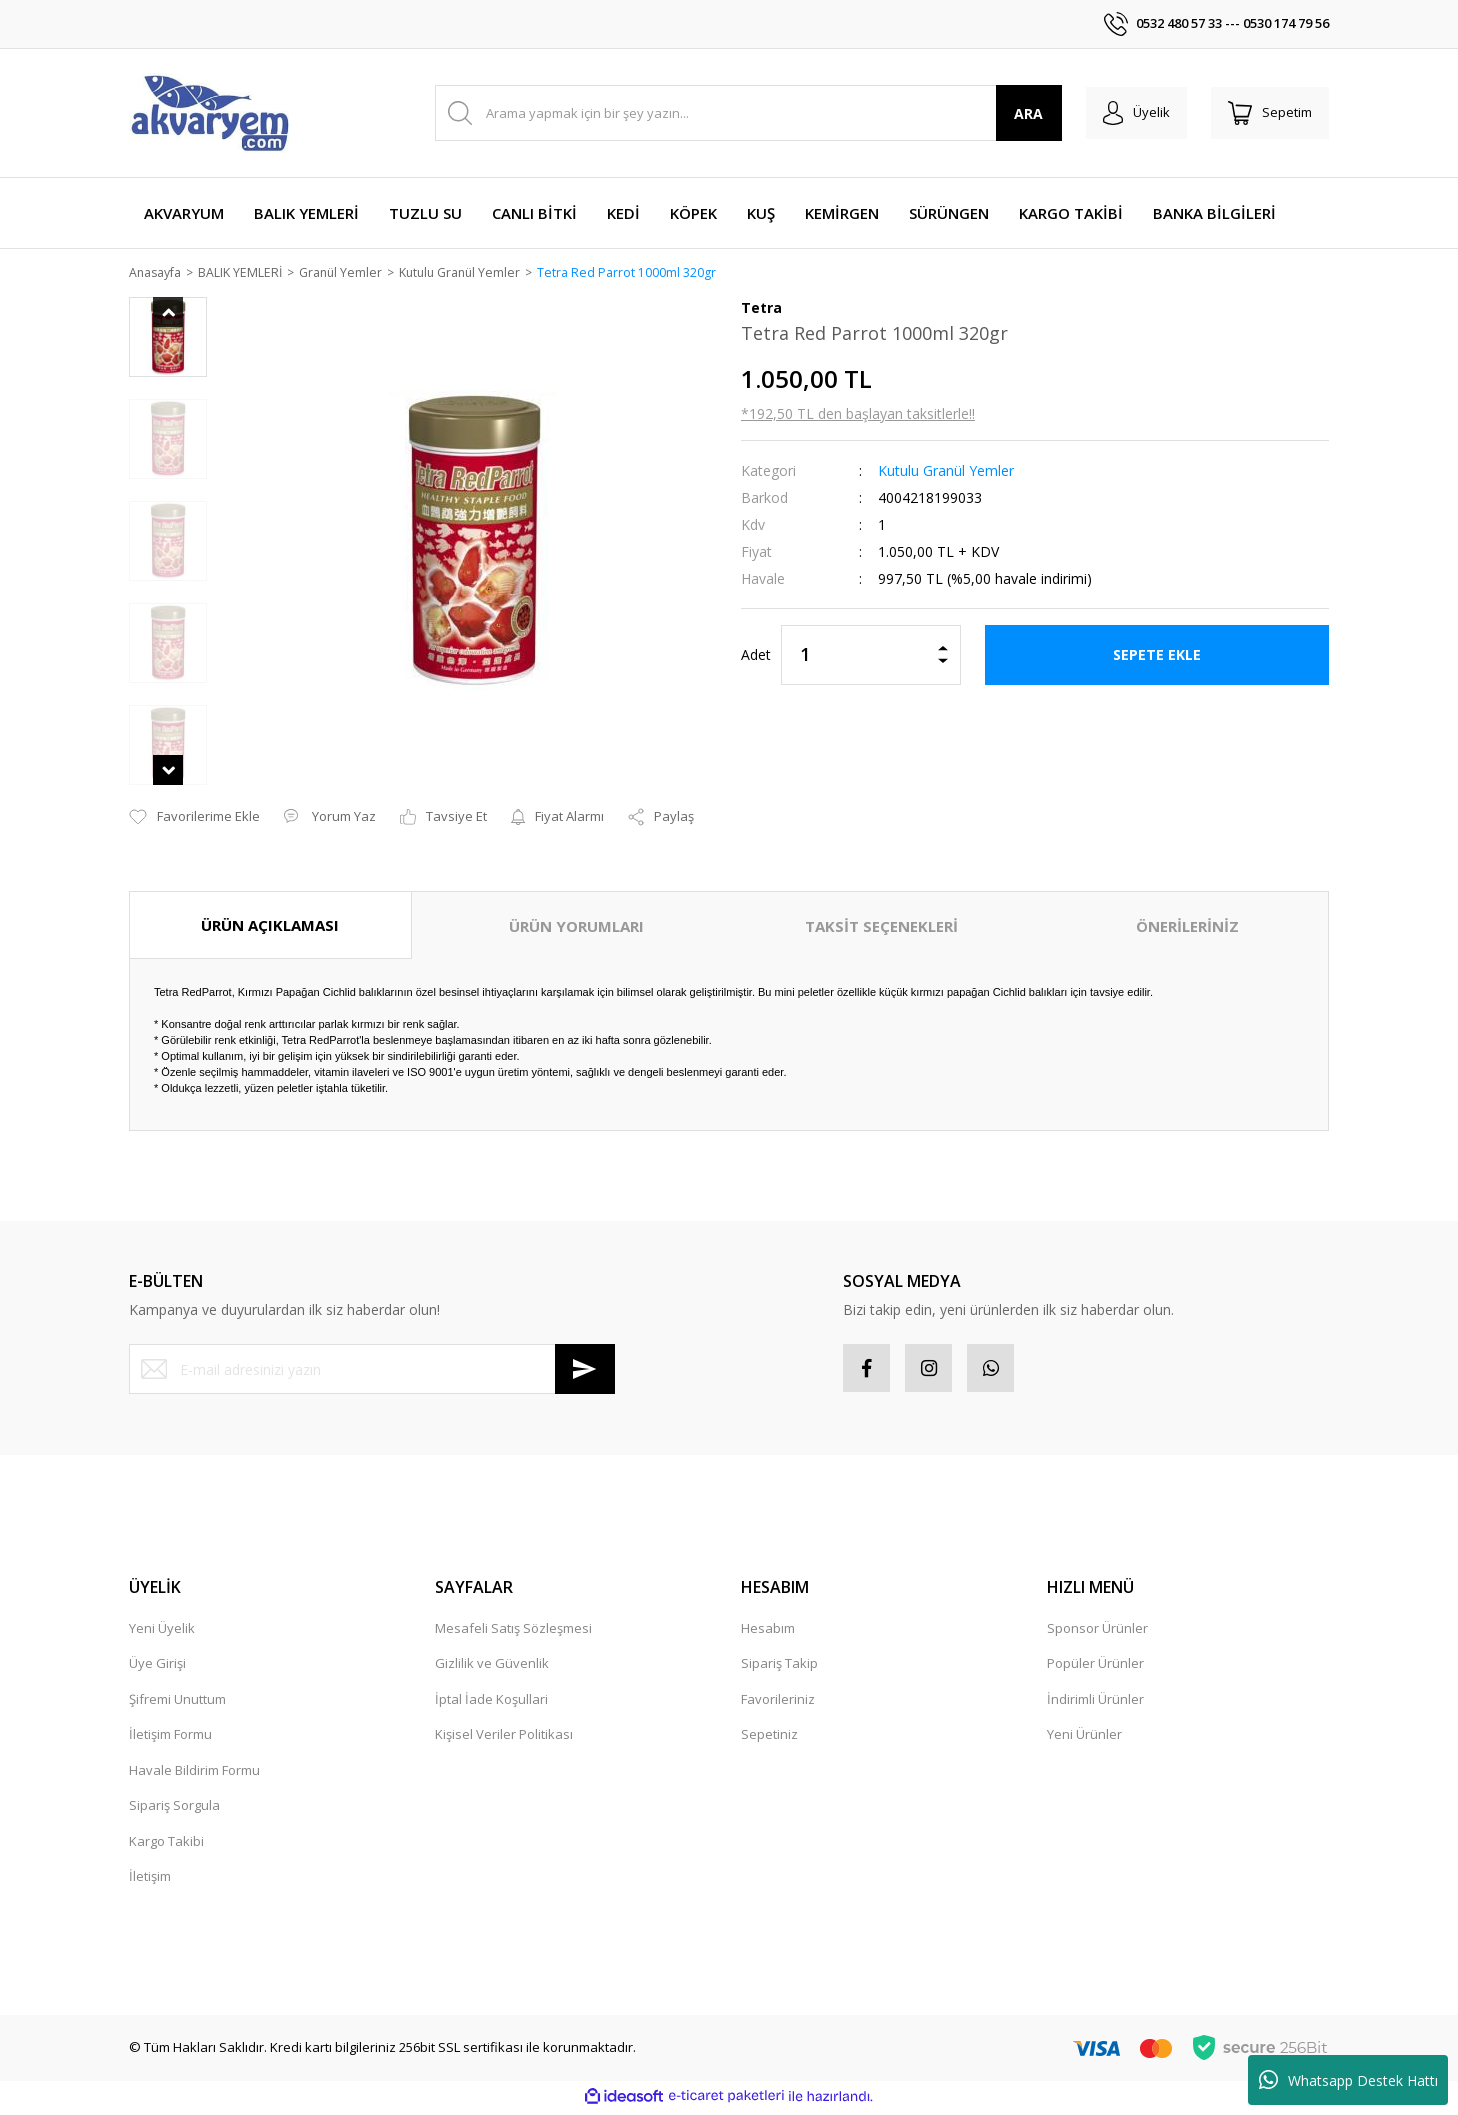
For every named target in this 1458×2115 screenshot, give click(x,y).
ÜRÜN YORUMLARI (576, 927)
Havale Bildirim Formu (194, 1774)
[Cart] (1267, 113)
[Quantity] (871, 656)
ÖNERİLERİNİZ (1187, 927)
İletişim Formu (170, 1738)
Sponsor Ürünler (1097, 1632)
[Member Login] (1127, 113)
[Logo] (209, 113)
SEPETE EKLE (1157, 655)
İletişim (150, 1880)
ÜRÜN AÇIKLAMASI (270, 926)
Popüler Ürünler (1095, 1667)
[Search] (742, 113)
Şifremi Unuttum (177, 1703)
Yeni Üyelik (162, 1632)
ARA (1017, 113)
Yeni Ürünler (1084, 1738)
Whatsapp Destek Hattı (1348, 2080)
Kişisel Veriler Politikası (504, 1738)
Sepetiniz (769, 1738)
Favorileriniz (778, 1703)
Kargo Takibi (166, 1845)
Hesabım (768, 1632)
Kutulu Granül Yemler (946, 471)
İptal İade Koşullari (491, 1703)
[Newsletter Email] (372, 1371)
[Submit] (585, 1371)
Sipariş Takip (779, 1667)
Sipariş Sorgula (174, 1809)
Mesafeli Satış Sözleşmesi (513, 1632)
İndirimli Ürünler (1095, 1703)
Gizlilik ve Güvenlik (492, 1667)
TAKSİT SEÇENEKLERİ (881, 927)
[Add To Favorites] (194, 819)
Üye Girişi (157, 1667)
